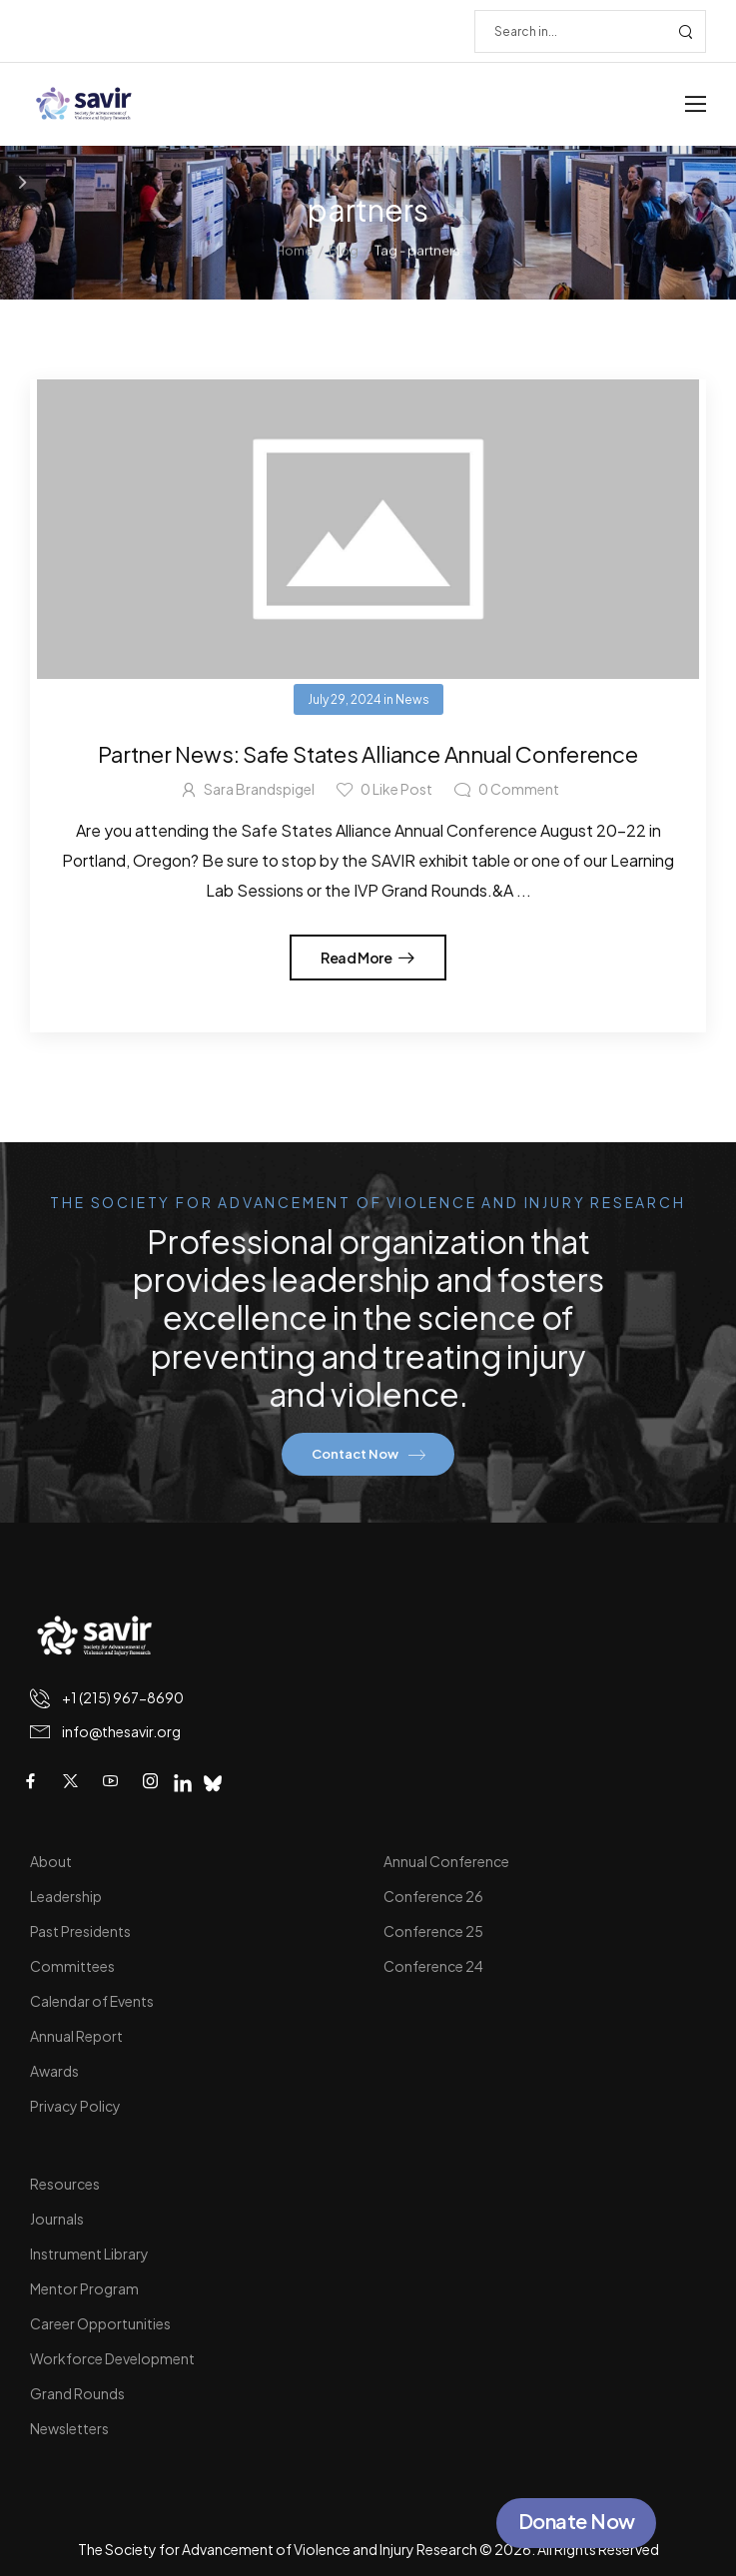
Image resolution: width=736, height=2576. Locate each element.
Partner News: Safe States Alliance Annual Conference (368, 754)
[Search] (570, 31)
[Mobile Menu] (695, 104)
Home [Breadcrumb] (294, 248)
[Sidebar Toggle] (23, 183)
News (412, 699)
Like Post (396, 789)
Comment (518, 789)
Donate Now (576, 2520)
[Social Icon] (30, 1781)
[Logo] (85, 104)
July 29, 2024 (344, 699)
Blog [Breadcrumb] (344, 248)
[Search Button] (685, 31)
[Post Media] (367, 529)
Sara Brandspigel (259, 789)
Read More (357, 957)
